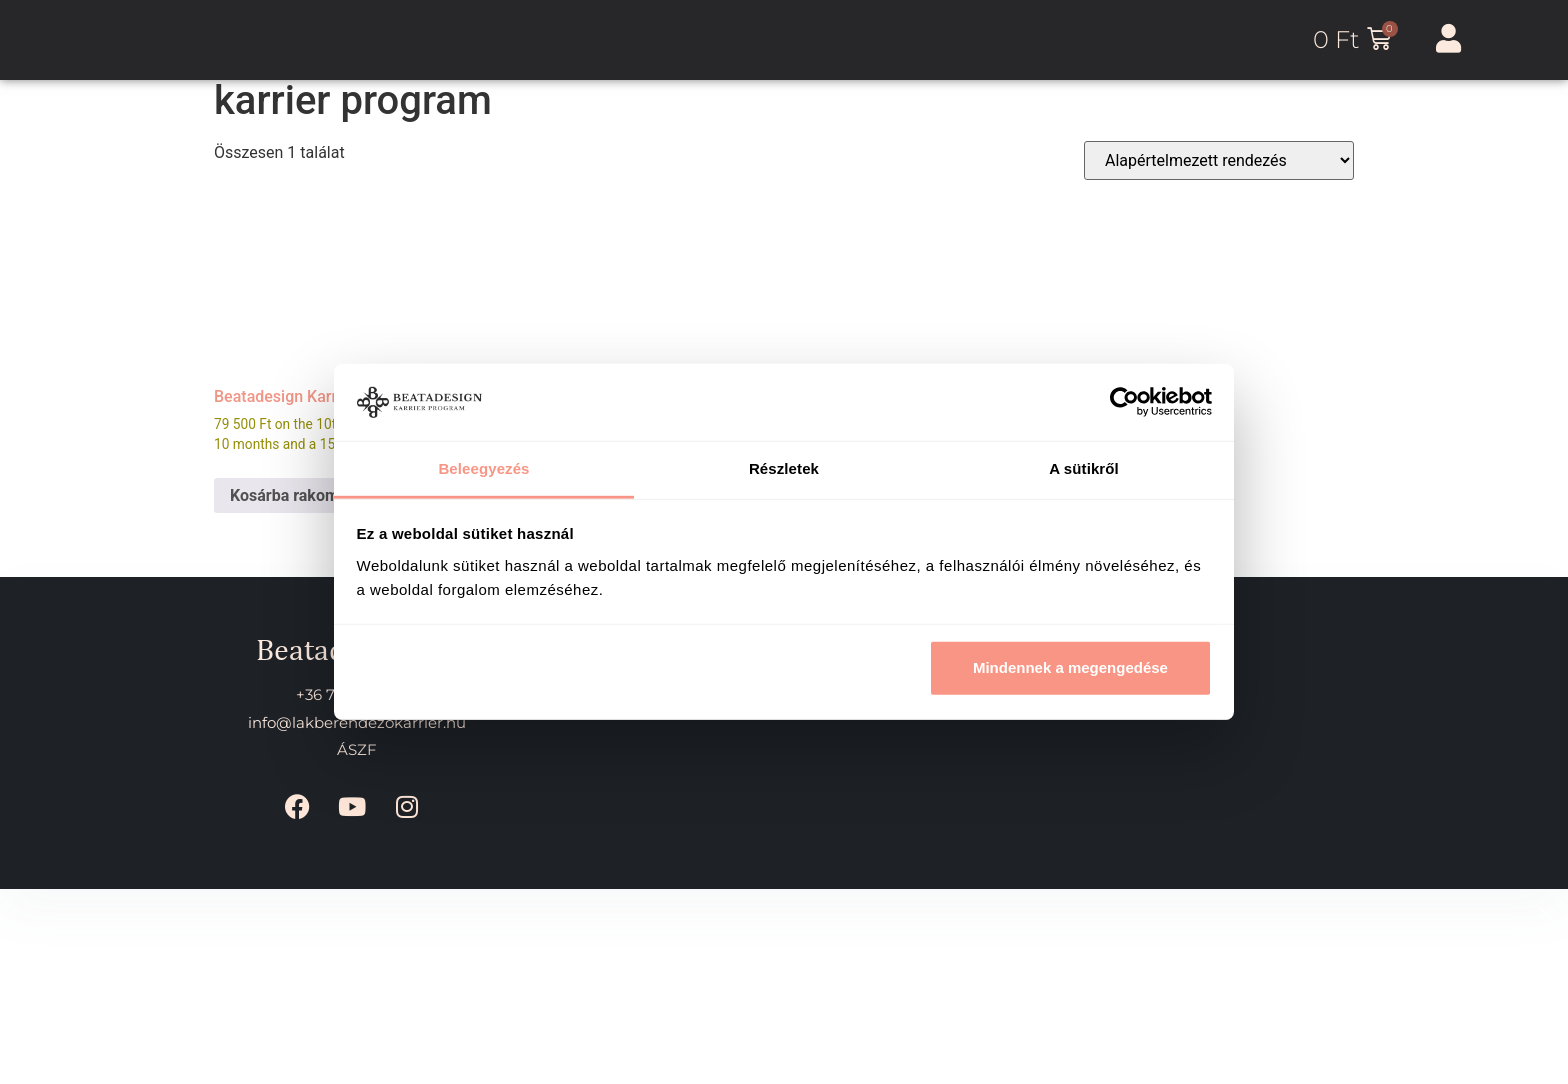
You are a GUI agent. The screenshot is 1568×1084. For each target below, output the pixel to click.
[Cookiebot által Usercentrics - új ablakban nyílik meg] (1124, 402)
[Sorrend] (1219, 160)
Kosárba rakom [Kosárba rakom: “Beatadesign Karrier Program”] (284, 495)
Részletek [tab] (784, 468)
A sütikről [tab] (1084, 468)
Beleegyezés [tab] (483, 468)
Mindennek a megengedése (1070, 667)
